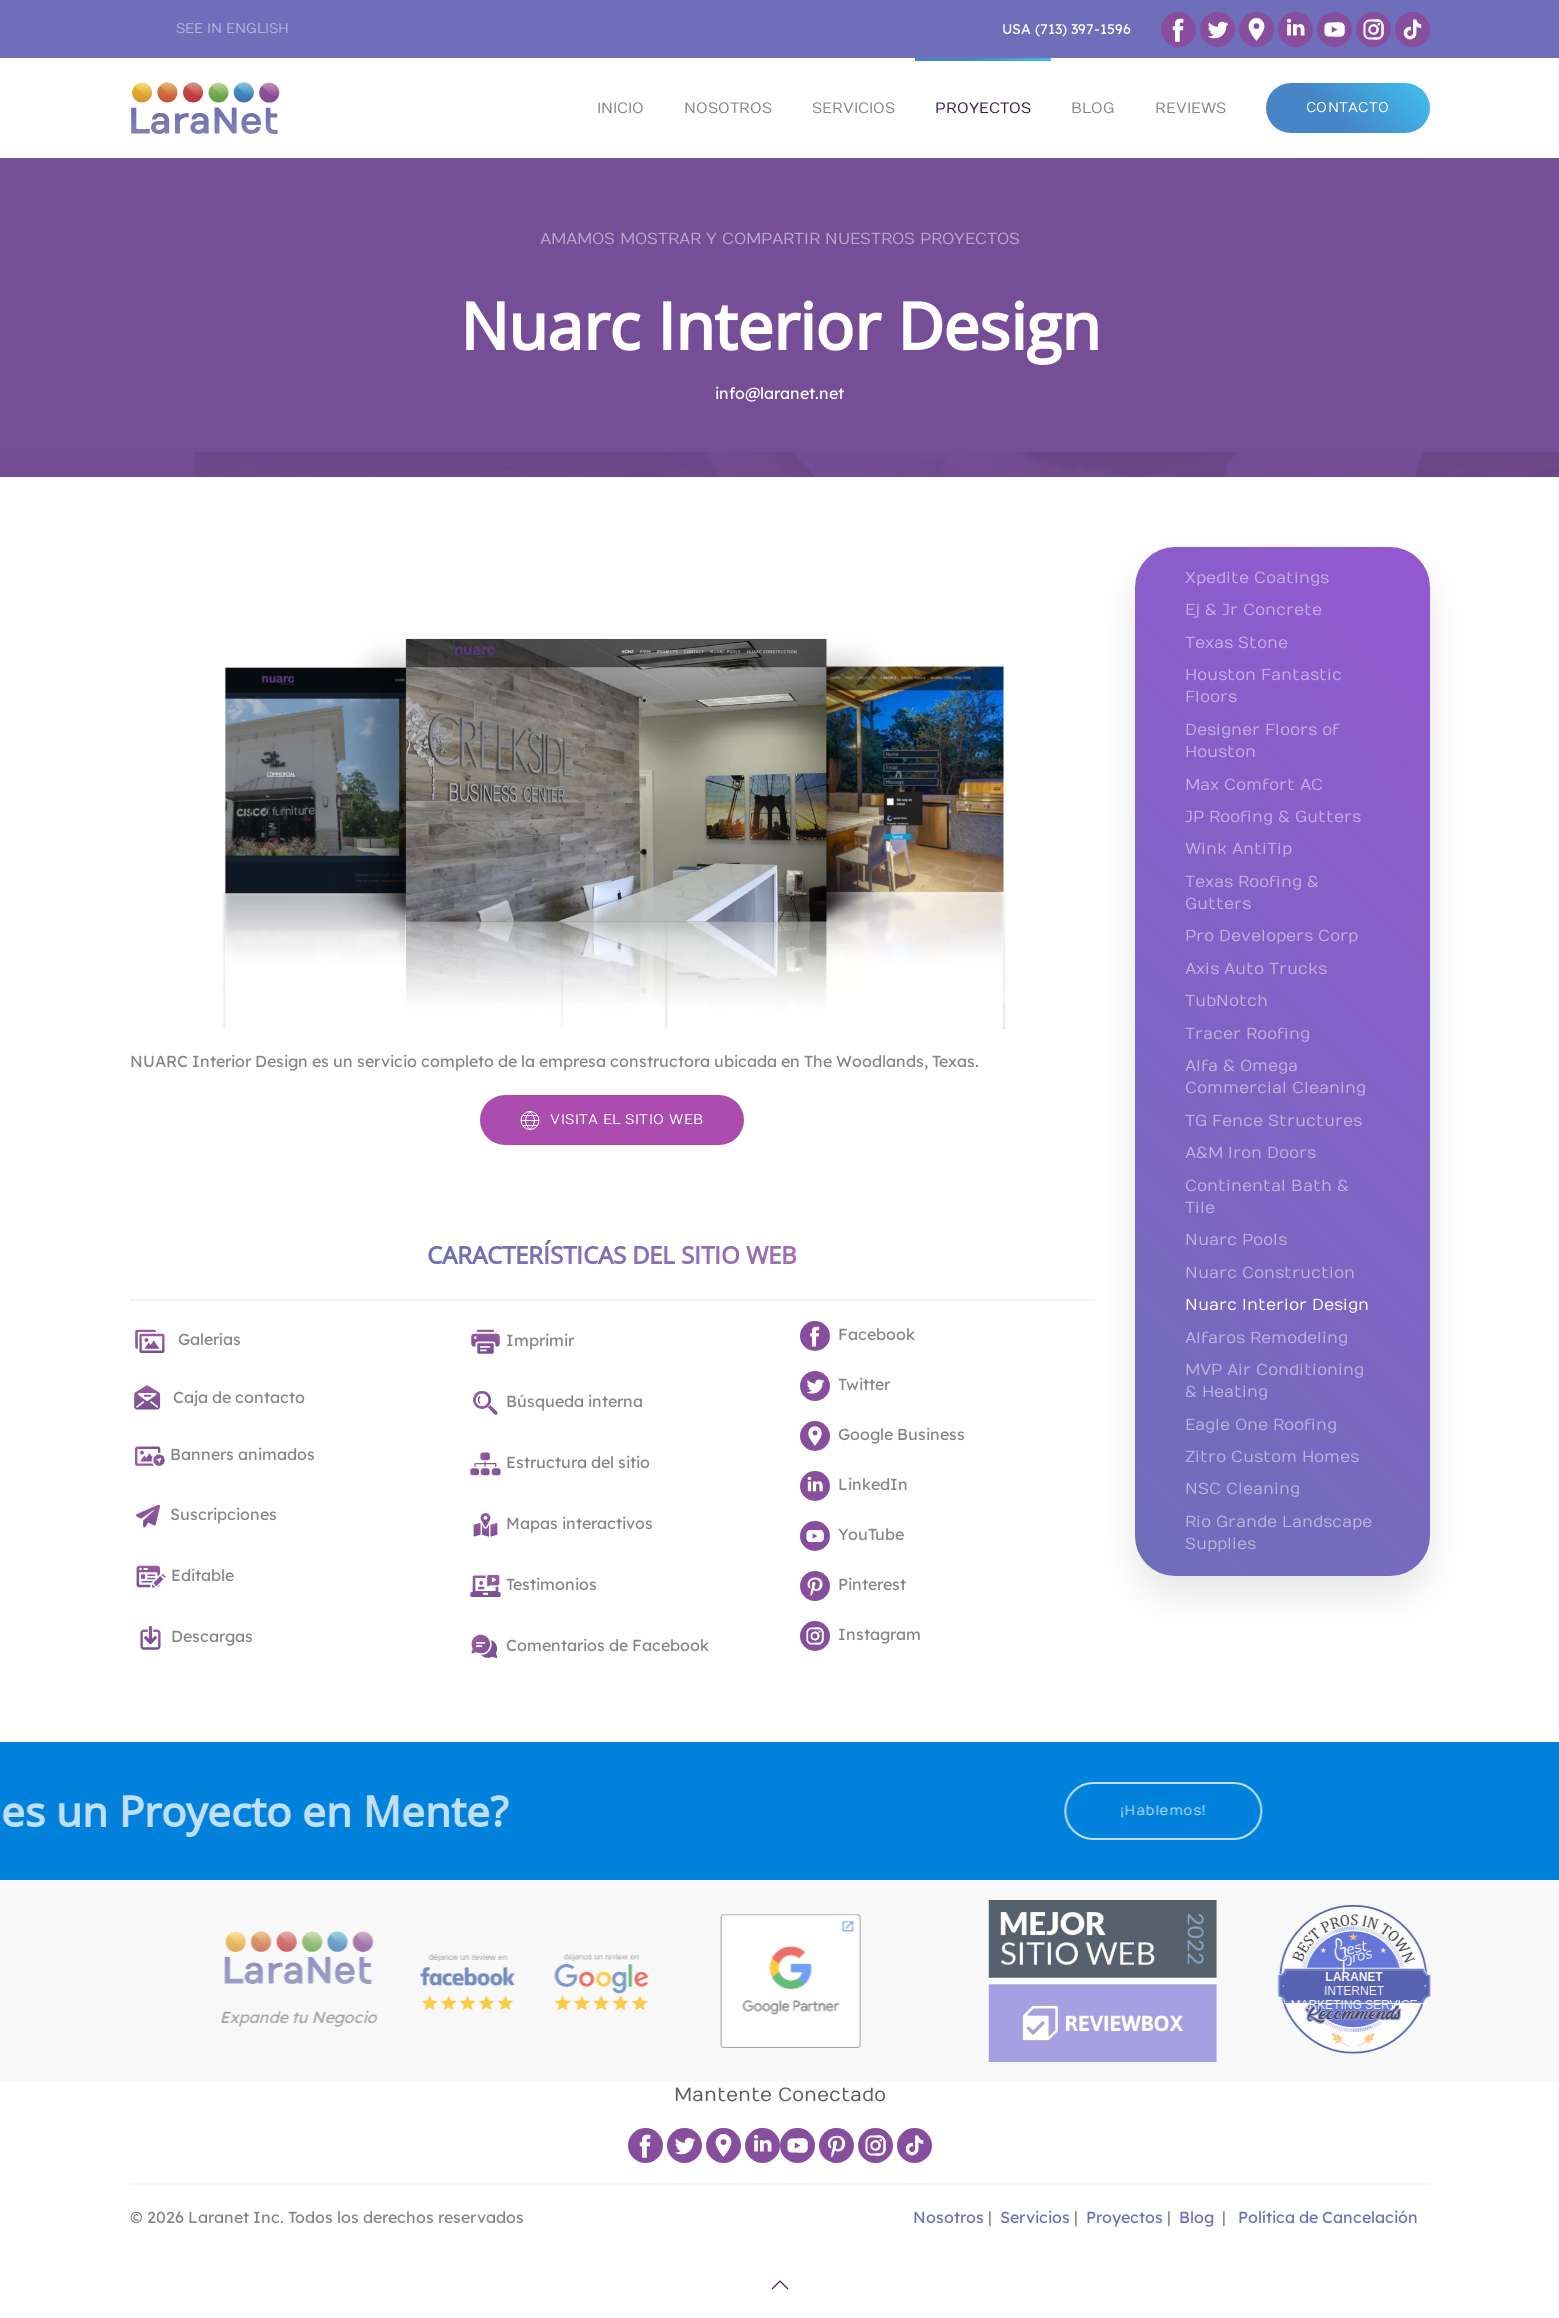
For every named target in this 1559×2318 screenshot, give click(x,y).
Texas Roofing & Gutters (1252, 893)
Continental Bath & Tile (1267, 1197)
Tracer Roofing (1247, 1034)
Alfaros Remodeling (1266, 1338)
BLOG (1093, 108)
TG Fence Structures (1273, 1121)
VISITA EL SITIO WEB (612, 1120)
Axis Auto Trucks (1256, 969)
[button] (780, 2285)
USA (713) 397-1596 (1066, 29)
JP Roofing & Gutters (1273, 817)
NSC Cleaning (1242, 1489)
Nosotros (946, 2217)
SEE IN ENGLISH (232, 28)
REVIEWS (1190, 108)
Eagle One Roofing (1261, 1425)
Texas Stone (1236, 643)
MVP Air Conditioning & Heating (1274, 1381)
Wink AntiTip (1238, 849)
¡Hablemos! (991, 1810)
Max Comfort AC (1254, 785)
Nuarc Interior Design (780, 325)
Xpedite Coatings (1257, 578)
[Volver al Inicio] (205, 108)
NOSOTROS (728, 108)
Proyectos (1124, 2217)
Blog (1196, 2217)
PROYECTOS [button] (983, 108)
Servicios (1035, 2217)
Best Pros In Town (1489, 1920)
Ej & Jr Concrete (1253, 610)
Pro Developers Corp (1271, 936)
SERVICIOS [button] (853, 108)
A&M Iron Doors (1250, 1153)
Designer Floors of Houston (1262, 741)
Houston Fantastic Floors (1263, 686)
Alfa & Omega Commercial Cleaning (1275, 1077)
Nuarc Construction (1270, 1273)
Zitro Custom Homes (1272, 1457)
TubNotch (1226, 1001)
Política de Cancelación (1328, 2217)
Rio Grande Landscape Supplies (1278, 1533)
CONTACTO (1348, 107)
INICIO (620, 108)
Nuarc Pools (1236, 1240)
